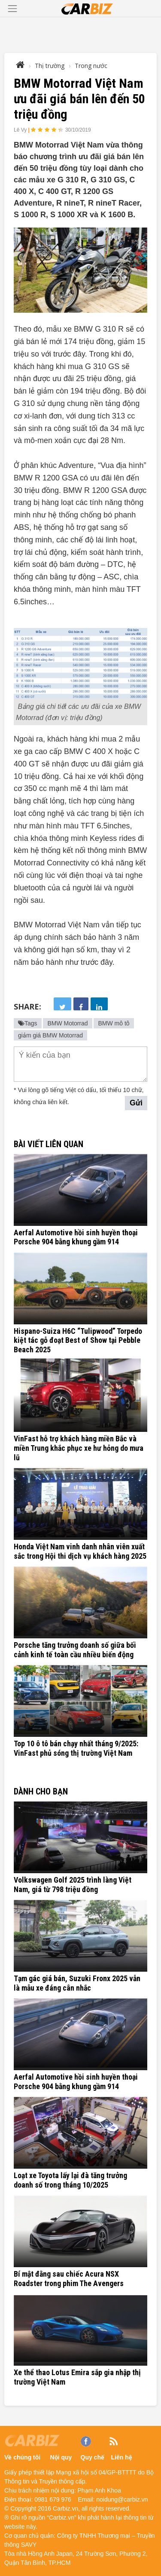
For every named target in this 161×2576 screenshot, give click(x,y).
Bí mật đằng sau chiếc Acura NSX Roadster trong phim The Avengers (69, 2278)
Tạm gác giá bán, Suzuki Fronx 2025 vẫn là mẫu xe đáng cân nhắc (77, 1983)
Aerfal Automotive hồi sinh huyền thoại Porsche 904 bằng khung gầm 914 (76, 1237)
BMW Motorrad (67, 1023)
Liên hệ (121, 2457)
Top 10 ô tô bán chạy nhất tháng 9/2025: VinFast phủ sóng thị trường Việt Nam (76, 1748)
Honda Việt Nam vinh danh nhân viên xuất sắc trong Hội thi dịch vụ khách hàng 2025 (80, 1551)
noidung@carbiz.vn (122, 2499)
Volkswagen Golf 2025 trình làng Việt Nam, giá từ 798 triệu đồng (72, 1884)
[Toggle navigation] (12, 8)
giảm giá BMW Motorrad (50, 1035)
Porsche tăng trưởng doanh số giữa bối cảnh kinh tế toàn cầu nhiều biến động (75, 1649)
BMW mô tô (113, 1023)
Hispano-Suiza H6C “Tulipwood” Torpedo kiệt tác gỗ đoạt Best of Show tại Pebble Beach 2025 (78, 1340)
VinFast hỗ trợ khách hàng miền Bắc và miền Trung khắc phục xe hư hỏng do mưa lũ (78, 1448)
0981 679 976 (52, 2499)
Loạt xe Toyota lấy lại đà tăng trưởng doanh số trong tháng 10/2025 (70, 2180)
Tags (27, 1023)
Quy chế (92, 2457)
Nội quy (61, 2457)
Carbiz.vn (65, 2508)
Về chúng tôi (22, 2457)
